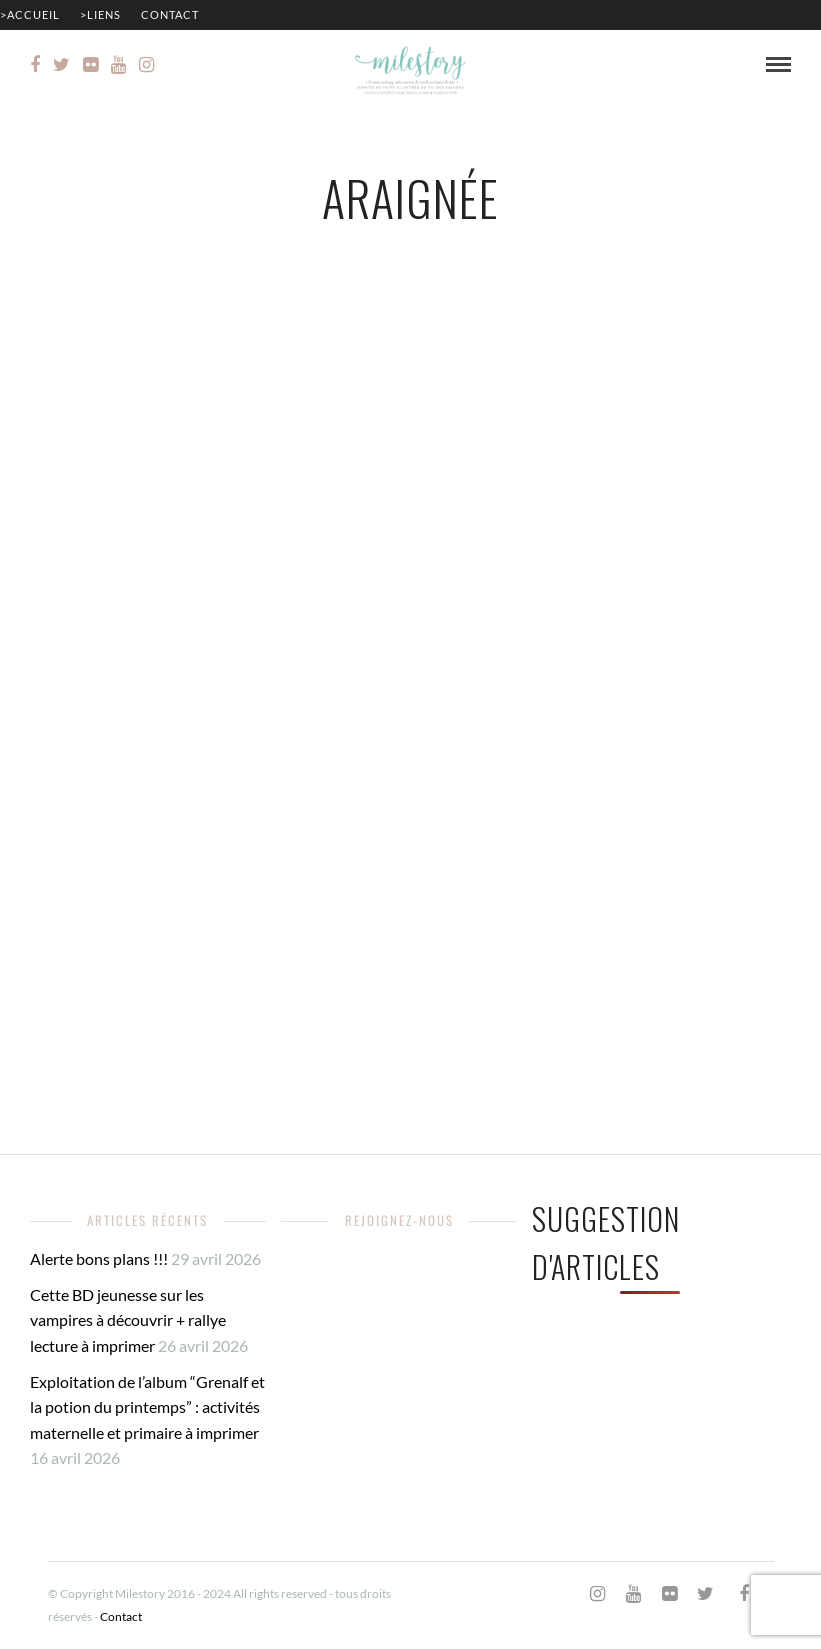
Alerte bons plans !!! (99, 1258)
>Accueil (30, 14)
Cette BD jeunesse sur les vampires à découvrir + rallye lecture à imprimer (128, 1320)
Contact (170, 14)
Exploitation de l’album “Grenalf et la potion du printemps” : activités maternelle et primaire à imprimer (147, 1407)
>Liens (100, 14)
